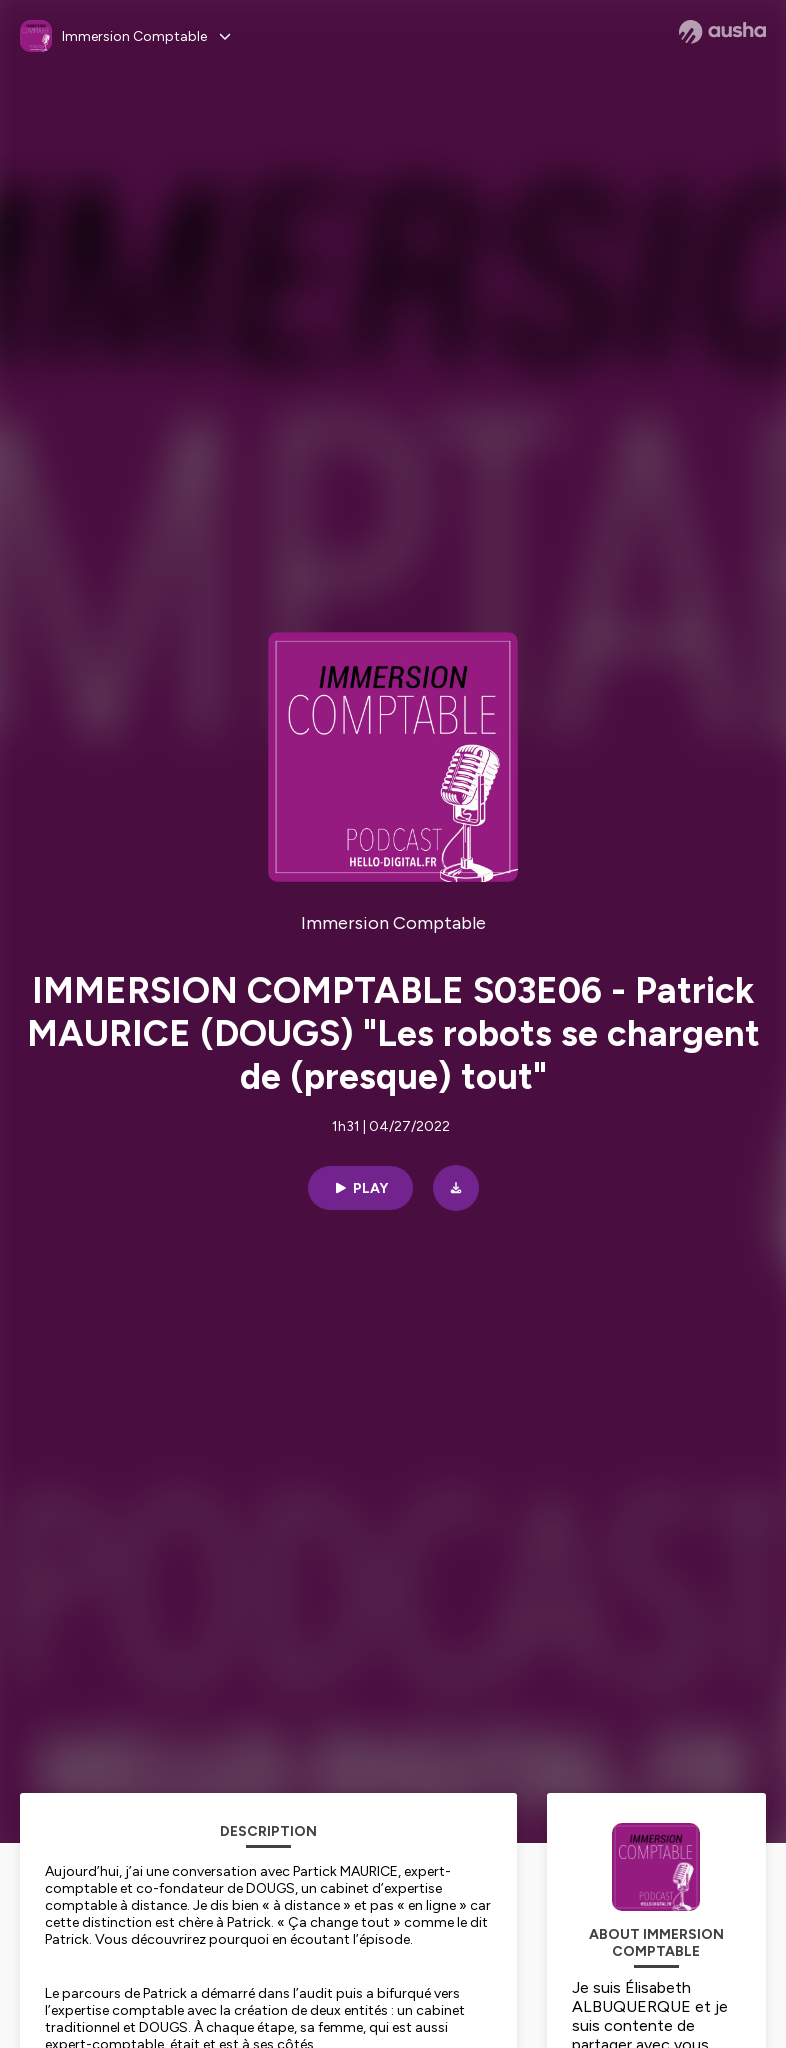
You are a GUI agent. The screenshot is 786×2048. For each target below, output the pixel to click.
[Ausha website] (722, 32)
